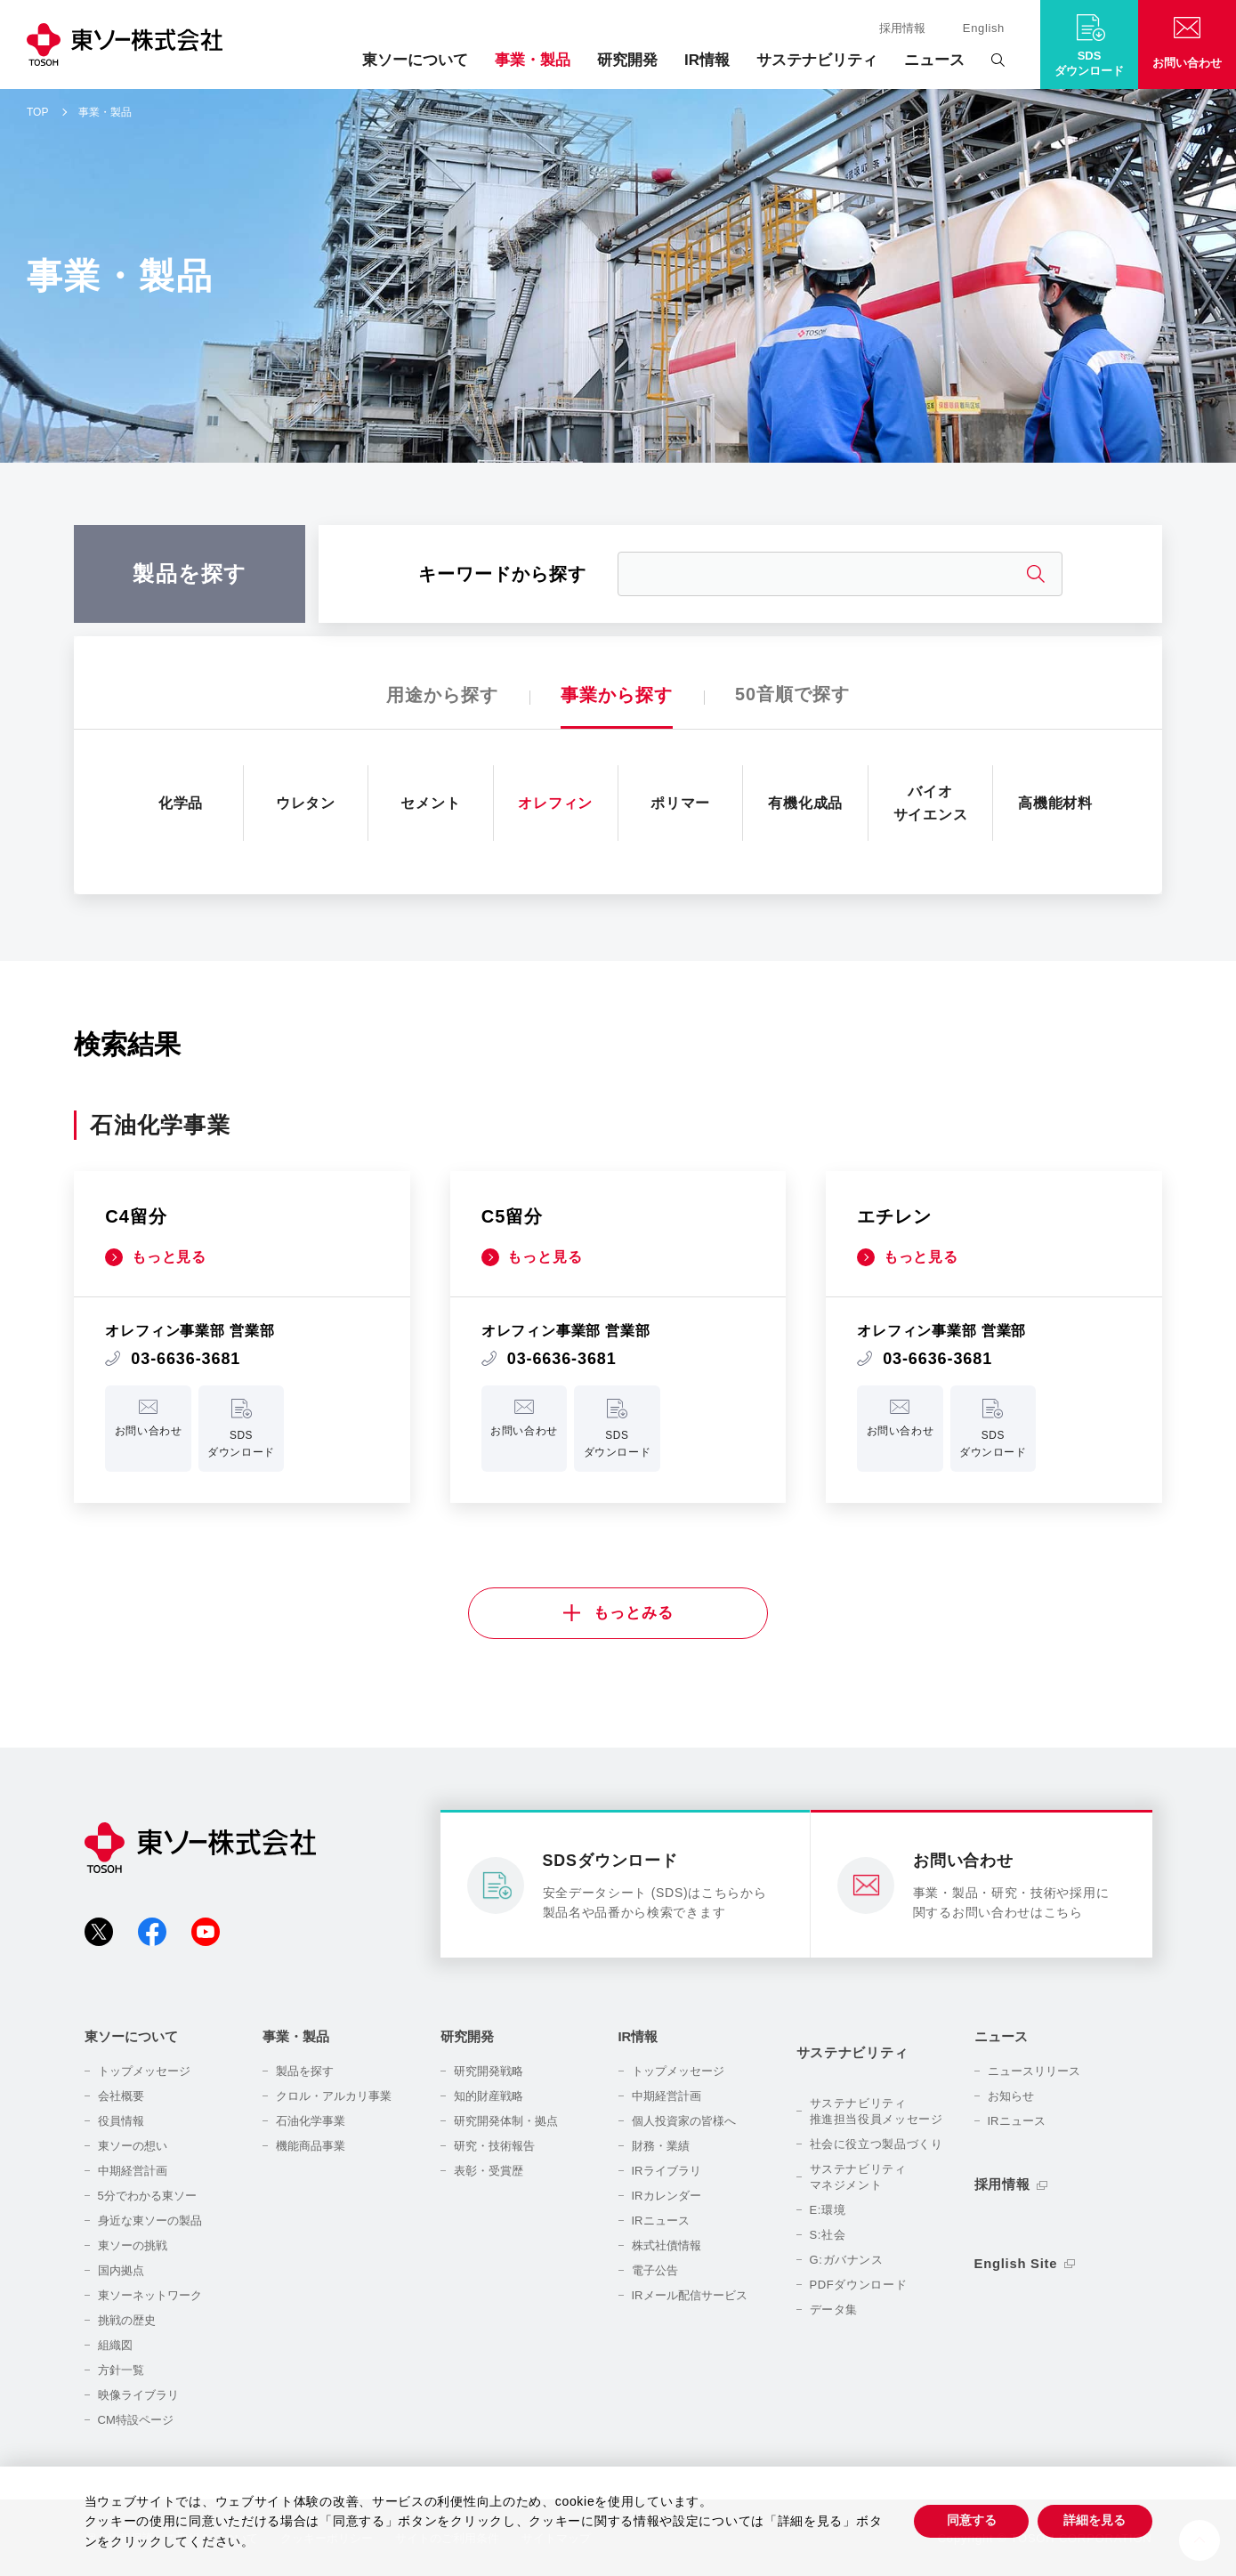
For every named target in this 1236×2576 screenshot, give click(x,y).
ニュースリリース (1034, 2071)
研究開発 (627, 60)
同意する (970, 2520)
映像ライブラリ (138, 2395)
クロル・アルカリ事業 (334, 2096)
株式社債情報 (666, 2245)
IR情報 (707, 60)
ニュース (934, 60)
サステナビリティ (816, 60)
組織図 (115, 2345)
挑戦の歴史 (127, 2320)
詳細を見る (1094, 2520)
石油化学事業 (310, 2121)
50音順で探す (792, 695)
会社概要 (121, 2096)
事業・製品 (532, 60)
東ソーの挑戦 (132, 2245)
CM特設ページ (136, 2420)
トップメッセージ (144, 2071)
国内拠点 (121, 2270)
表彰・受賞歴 (488, 2170)
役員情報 (121, 2121)
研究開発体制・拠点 (506, 2121)
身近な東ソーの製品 (150, 2220)
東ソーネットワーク (150, 2295)
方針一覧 (121, 2370)
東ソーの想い (132, 2145)
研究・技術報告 (494, 2145)
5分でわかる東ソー (147, 2195)
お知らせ (1011, 2096)
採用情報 (902, 28)
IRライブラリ (666, 2170)
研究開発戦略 (488, 2071)
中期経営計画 (132, 2170)
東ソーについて (415, 60)
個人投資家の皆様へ (684, 2121)
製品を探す (305, 2071)
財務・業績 (661, 2145)
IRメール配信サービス (689, 2295)
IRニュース (661, 2220)
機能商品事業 (310, 2145)
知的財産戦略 (488, 2096)
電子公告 (655, 2270)
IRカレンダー (666, 2195)
